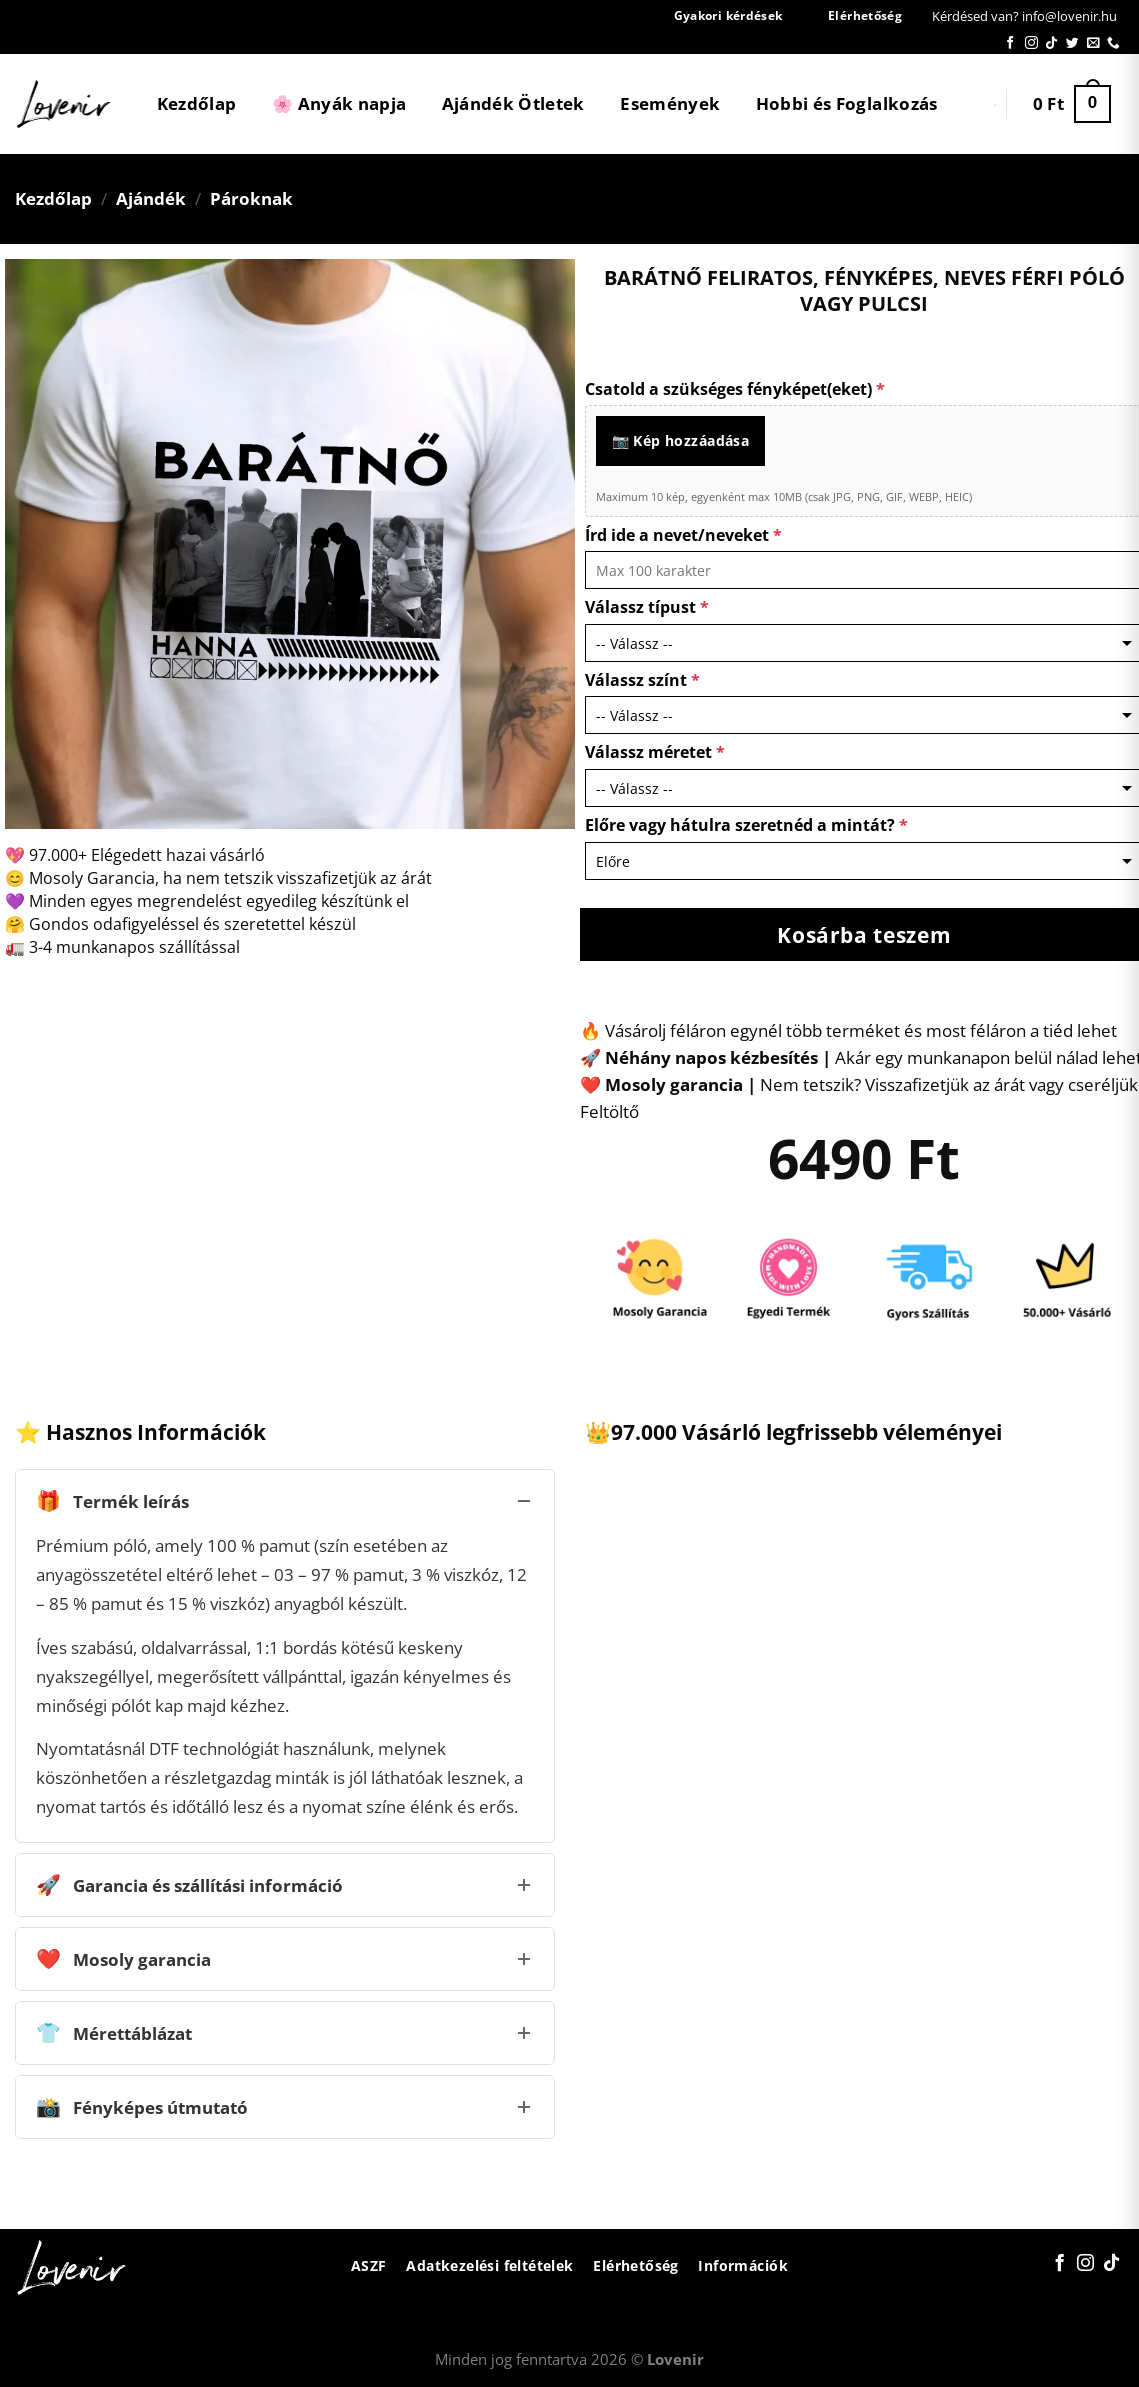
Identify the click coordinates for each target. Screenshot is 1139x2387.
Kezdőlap (197, 103)
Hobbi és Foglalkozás (847, 103)
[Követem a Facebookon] (1010, 43)
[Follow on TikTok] (1051, 43)
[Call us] (1113, 43)
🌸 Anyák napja (339, 103)
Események (670, 103)
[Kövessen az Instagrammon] (1031, 43)
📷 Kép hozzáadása (681, 440)
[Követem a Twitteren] (1072, 43)
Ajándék (151, 198)
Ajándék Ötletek (513, 103)
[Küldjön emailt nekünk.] (1093, 43)
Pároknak (251, 198)
